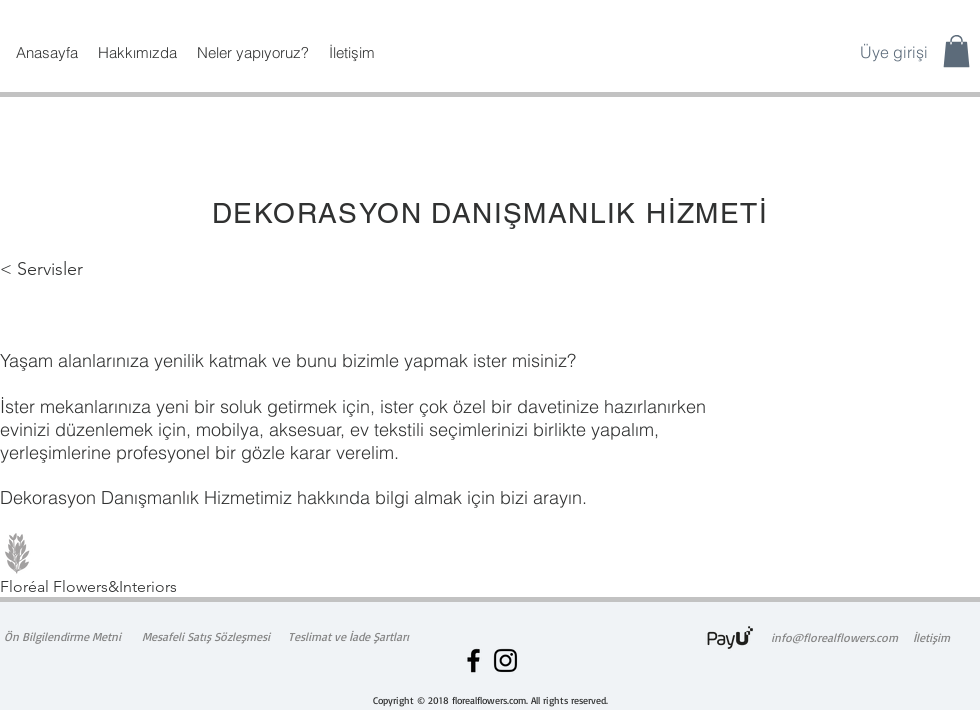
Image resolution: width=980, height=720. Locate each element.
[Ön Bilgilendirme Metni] (62, 637)
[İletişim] (931, 638)
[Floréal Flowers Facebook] (473, 660)
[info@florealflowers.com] (834, 638)
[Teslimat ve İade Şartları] (348, 637)
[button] (956, 51)
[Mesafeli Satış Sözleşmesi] (205, 637)
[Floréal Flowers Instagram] (505, 660)
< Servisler (41, 269)
